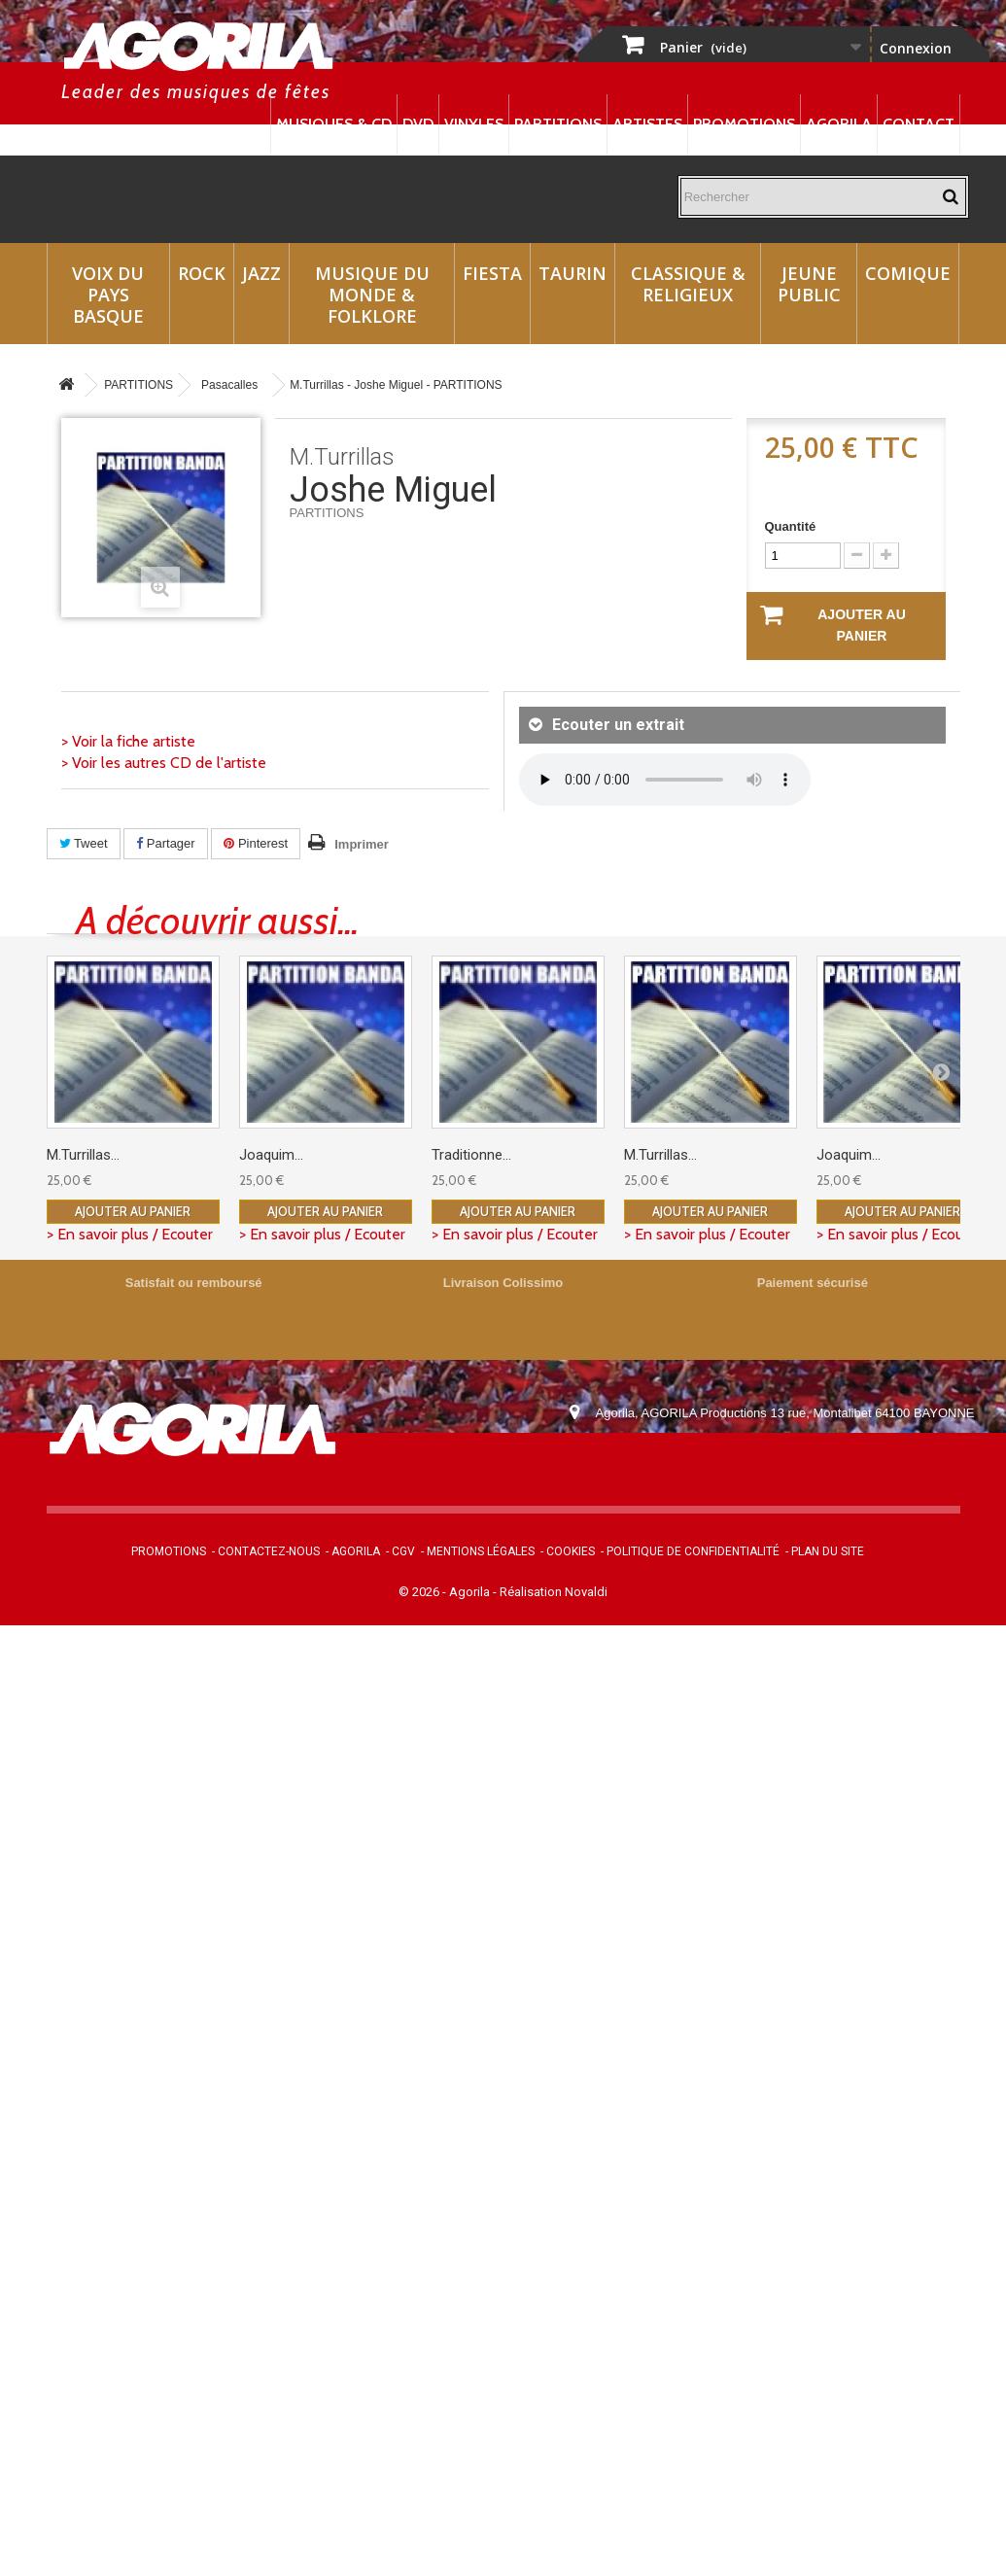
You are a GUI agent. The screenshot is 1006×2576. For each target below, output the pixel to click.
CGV (403, 1551)
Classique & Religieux (688, 283)
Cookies (570, 1551)
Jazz (261, 273)
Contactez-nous (269, 1551)
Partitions (558, 124)
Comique (908, 273)
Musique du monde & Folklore (372, 294)
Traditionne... (471, 1155)
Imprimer (361, 844)
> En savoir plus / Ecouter (130, 1234)
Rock (201, 273)
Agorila (839, 124)
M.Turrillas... (83, 1155)
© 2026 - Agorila (446, 1591)
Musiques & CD (334, 124)
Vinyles (473, 124)
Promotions (744, 124)
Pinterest (256, 843)
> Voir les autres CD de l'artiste (163, 762)
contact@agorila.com (701, 1467)
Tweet (83, 843)
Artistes (647, 124)
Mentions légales (481, 1551)
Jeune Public (809, 283)
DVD (418, 124)
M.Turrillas (342, 457)
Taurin (572, 273)
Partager (165, 843)
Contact (918, 124)
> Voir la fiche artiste (128, 741)
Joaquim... (271, 1155)
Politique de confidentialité (693, 1551)
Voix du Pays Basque (108, 294)
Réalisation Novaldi (553, 1591)
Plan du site (827, 1551)
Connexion (916, 48)
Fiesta (492, 273)
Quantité (790, 526)
